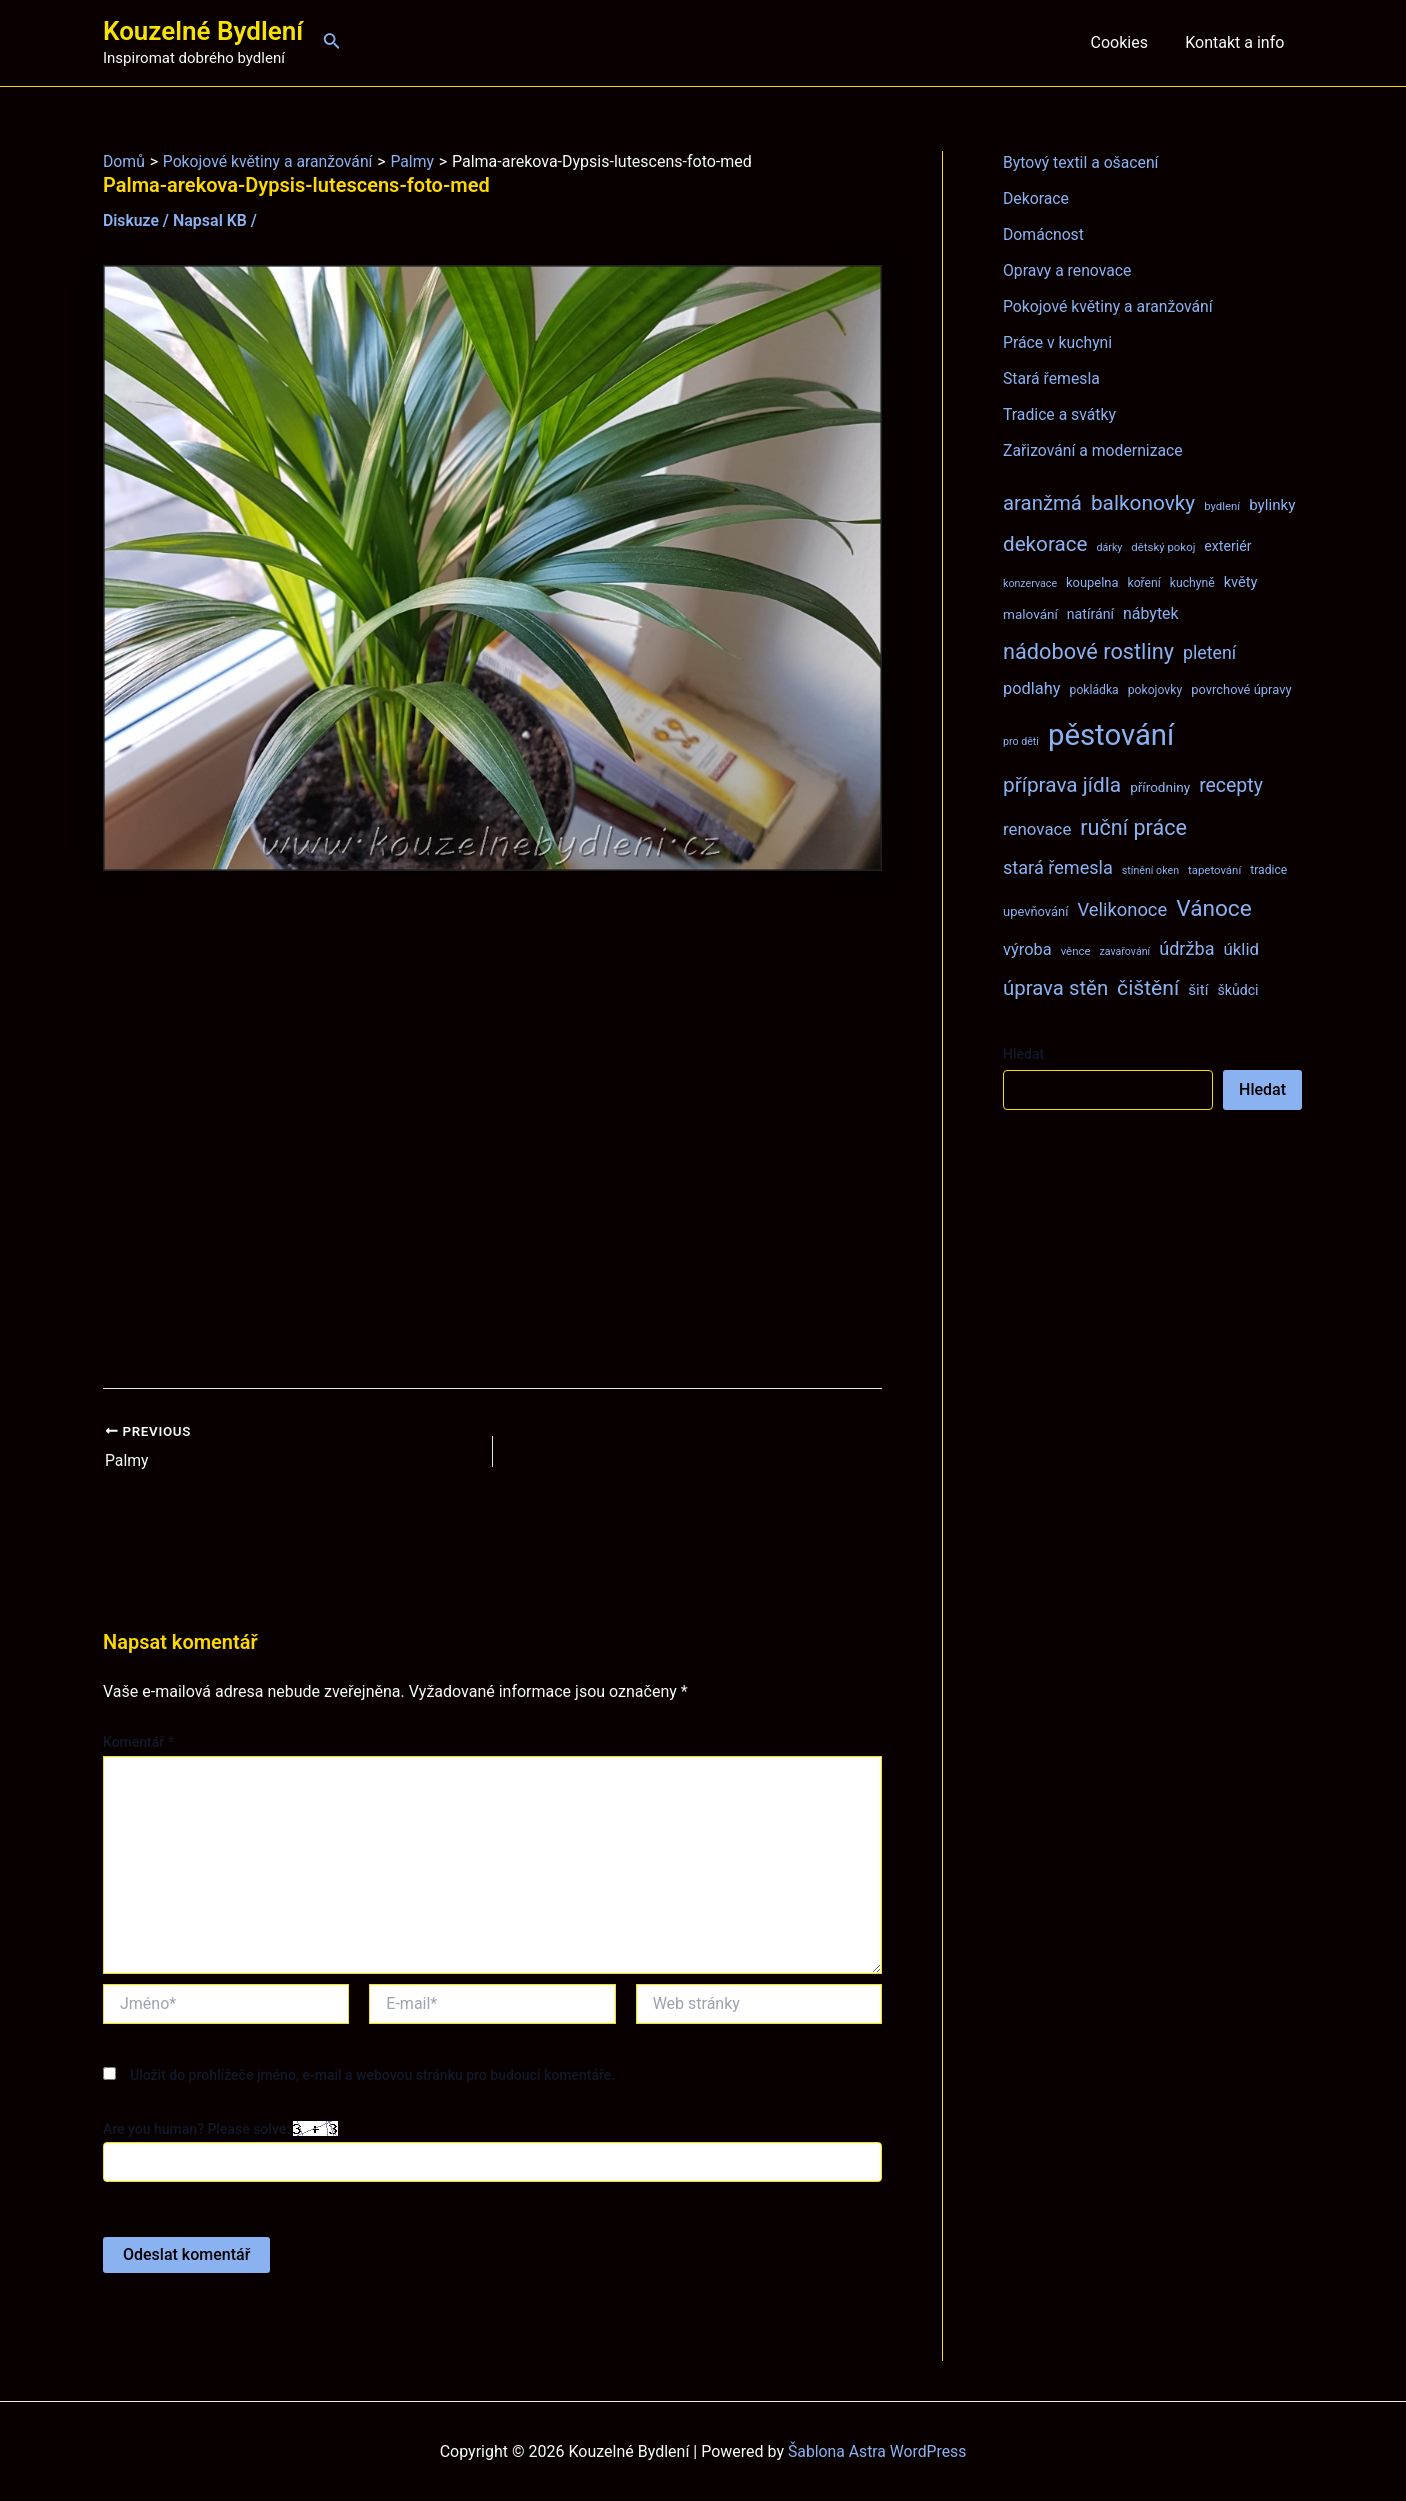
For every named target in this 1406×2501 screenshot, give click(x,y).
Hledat (1023, 1054)
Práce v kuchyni (1058, 342)
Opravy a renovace (1068, 270)
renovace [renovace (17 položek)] (1037, 829)
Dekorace (1036, 198)
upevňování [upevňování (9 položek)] (1035, 911)
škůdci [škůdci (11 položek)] (1237, 990)
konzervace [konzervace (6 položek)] (1030, 583)
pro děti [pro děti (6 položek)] (1021, 741)
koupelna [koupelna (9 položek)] (1092, 582)
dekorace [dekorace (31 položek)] (1045, 544)
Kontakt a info (1237, 42)
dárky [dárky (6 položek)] (1109, 547)
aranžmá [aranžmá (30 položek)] (1042, 503)
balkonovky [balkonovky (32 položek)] (1143, 503)
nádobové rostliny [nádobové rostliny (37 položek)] (1088, 651)
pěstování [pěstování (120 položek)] (1111, 735)
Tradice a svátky (1060, 414)
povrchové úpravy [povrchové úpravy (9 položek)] (1241, 689)
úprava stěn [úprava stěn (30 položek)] (1055, 988)
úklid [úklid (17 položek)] (1241, 949)
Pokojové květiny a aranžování (1109, 306)
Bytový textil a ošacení (1082, 162)
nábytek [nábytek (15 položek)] (1151, 613)
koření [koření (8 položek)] (1144, 583)
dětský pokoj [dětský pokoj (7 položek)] (1163, 547)
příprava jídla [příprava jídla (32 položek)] (1062, 785)
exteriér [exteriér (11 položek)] (1227, 546)
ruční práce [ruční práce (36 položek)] (1133, 827)
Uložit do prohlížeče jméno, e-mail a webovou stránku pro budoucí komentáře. (372, 2074)
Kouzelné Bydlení (203, 31)
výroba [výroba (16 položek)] (1027, 949)
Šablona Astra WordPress (877, 2450)
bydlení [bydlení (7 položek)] (1222, 506)
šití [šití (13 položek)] (1198, 990)
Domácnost (1044, 234)
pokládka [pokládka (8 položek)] (1094, 690)
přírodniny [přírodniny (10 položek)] (1160, 787)
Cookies (1126, 42)
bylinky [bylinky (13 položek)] (1272, 505)
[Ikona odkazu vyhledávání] (332, 42)
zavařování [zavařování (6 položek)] (1124, 951)
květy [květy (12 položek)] (1241, 582)
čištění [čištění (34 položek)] (1148, 987)
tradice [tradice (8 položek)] (1268, 870)
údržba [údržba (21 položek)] (1186, 948)
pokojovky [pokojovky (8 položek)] (1155, 690)
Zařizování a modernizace (1094, 450)
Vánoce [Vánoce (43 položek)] (1214, 908)
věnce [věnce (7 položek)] (1076, 951)
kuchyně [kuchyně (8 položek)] (1192, 583)
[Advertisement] (492, 1129)
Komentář (138, 1742)
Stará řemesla (1052, 378)
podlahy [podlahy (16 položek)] (1032, 688)
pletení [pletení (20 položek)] (1209, 652)
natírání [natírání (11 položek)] (1090, 614)
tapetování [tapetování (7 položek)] (1214, 870)
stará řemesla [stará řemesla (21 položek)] (1058, 867)
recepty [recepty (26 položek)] (1231, 785)
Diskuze (131, 220)
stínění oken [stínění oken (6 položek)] (1150, 870)
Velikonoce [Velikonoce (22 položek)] (1122, 909)
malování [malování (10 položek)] (1030, 614)
